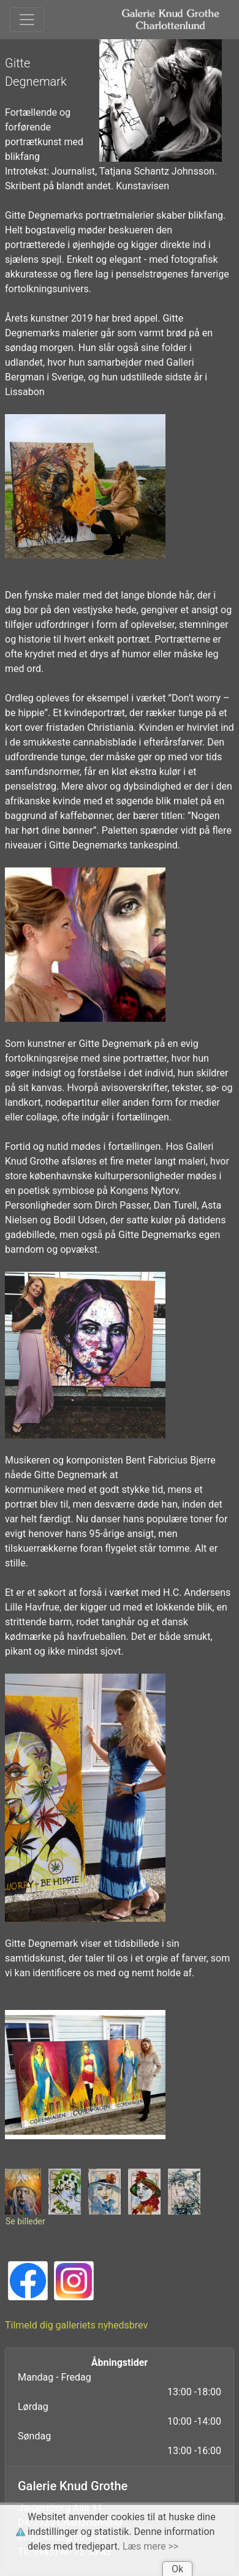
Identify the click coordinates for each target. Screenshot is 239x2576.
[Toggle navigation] (27, 19)
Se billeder (25, 2221)
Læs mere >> (150, 2546)
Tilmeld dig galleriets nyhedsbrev (76, 2325)
